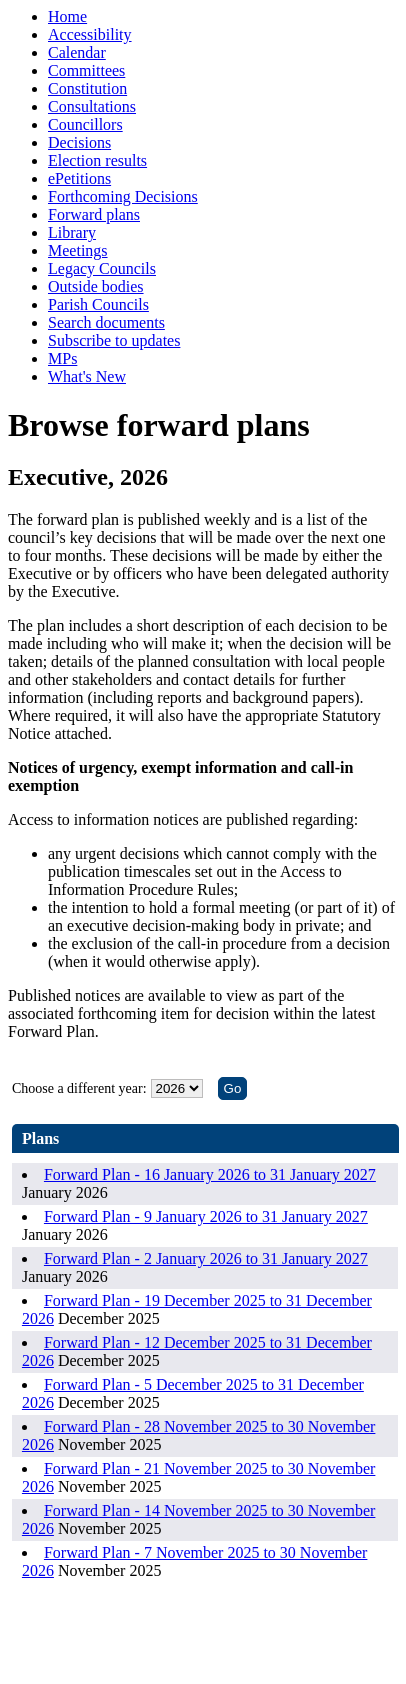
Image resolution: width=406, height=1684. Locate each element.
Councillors (85, 124)
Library (72, 232)
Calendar (77, 52)
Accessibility (90, 34)
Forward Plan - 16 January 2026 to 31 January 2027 (210, 1174)
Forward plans (94, 214)
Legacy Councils (102, 268)
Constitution (87, 88)
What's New (87, 376)
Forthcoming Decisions (123, 196)
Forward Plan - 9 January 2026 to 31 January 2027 (206, 1216)
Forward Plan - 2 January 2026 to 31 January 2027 (206, 1258)
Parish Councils (98, 304)
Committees (86, 70)
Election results (97, 160)
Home (67, 16)
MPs (62, 358)
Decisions (79, 142)
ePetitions (79, 178)
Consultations (92, 106)
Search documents (106, 322)
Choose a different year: (79, 1088)
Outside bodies (96, 286)
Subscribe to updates (114, 340)
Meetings (78, 250)
